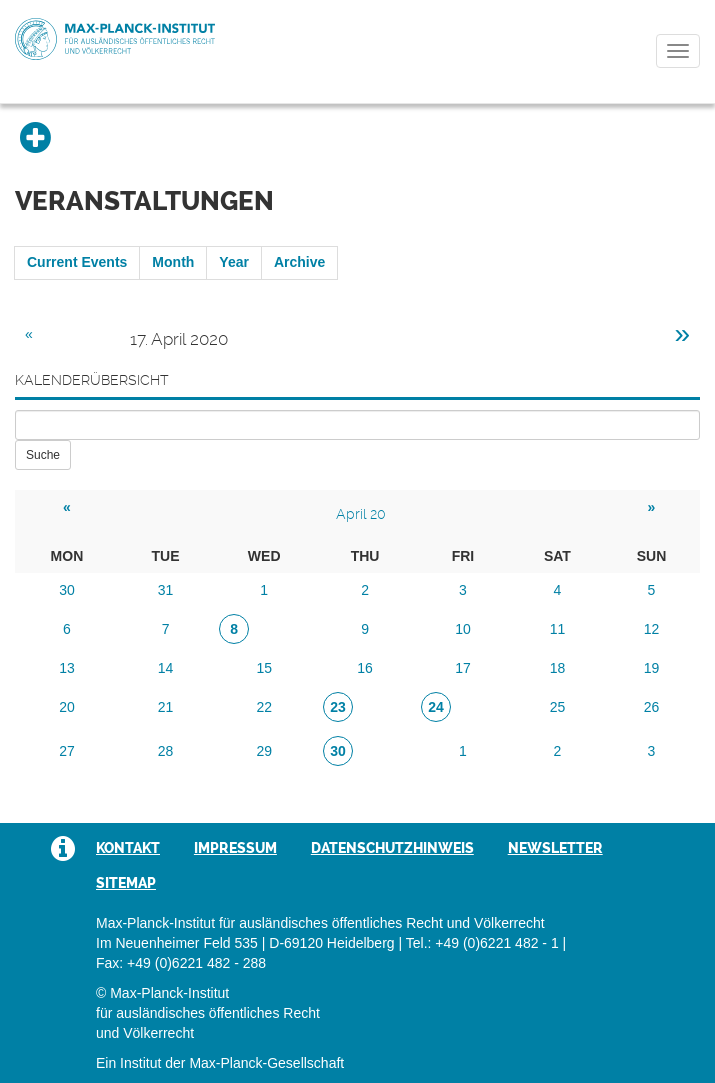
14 (166, 668)
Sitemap (126, 883)
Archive (299, 262)
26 (652, 707)
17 (463, 668)
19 (652, 668)
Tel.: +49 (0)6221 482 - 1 (482, 943)
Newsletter (555, 848)
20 (67, 707)
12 (652, 629)
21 (166, 707)
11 (558, 629)
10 (463, 629)
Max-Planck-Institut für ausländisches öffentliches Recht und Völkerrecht (115, 39)
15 (264, 668)
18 (558, 668)
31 (166, 590)
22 (264, 707)
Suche (43, 455)
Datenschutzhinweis (392, 848)
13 (67, 668)
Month (173, 262)
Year (234, 262)
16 (365, 668)
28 (166, 751)
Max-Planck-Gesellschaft (266, 1063)
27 (67, 751)
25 (558, 707)
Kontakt (128, 848)
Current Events (77, 262)
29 (264, 751)
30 (67, 590)
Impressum (235, 848)
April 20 (361, 514)
